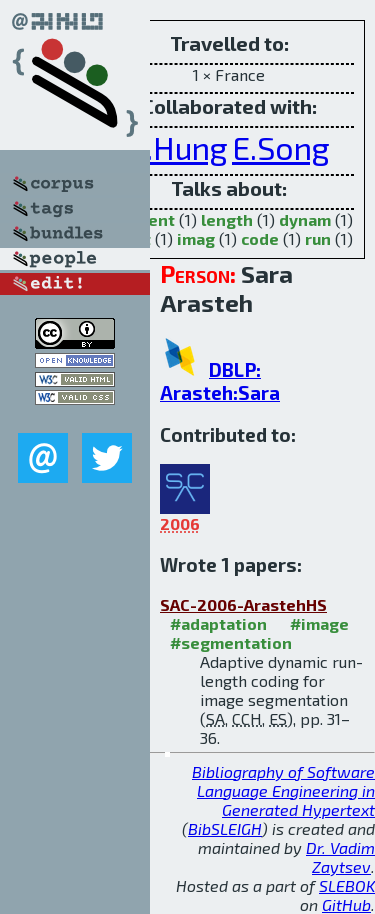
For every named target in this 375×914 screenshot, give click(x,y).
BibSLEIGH (225, 828)
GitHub (346, 904)
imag (196, 238)
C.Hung (178, 147)
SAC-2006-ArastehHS (243, 604)
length (227, 219)
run (318, 238)
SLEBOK (347, 885)
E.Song (281, 147)
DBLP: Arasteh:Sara (220, 381)
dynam (305, 219)
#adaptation (218, 623)
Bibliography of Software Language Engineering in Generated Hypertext (283, 790)
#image (319, 623)
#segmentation (231, 642)
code (260, 238)
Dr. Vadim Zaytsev (340, 857)
